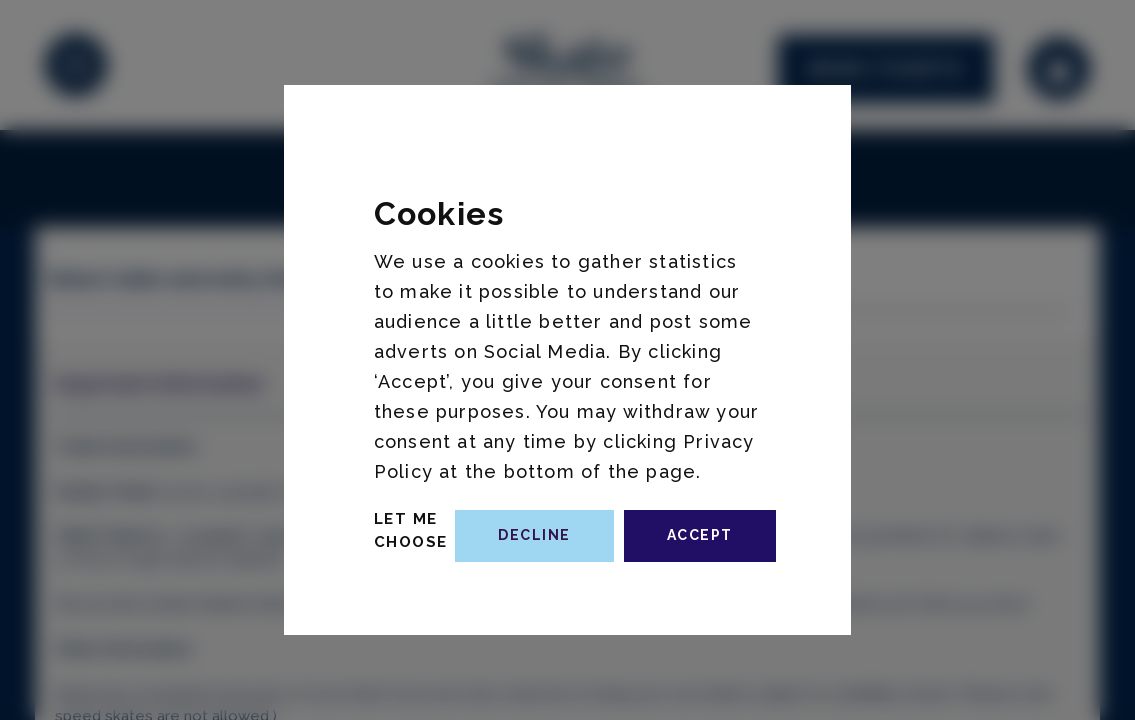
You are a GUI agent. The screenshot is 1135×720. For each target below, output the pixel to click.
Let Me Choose (411, 530)
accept (700, 535)
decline (534, 535)
